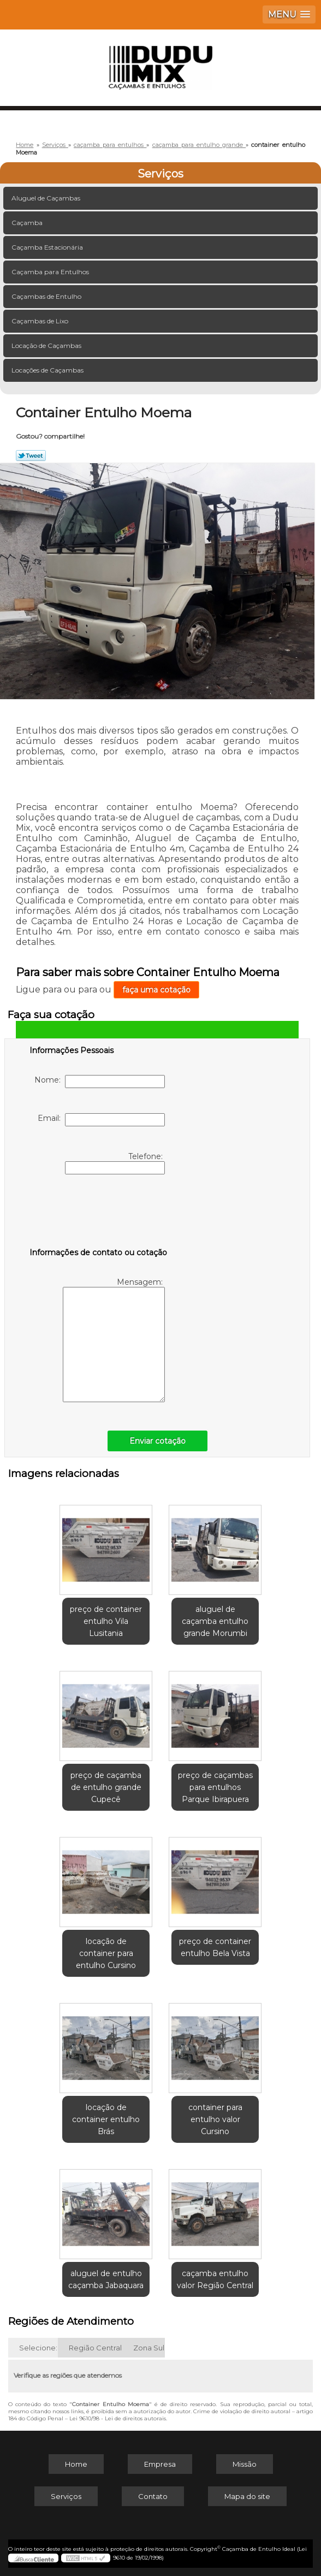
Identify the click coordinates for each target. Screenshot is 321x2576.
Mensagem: (114, 1339)
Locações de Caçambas (48, 370)
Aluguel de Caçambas (46, 198)
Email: (101, 1119)
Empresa (160, 2464)
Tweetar (31, 455)
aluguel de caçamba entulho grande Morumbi (215, 1621)
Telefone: (115, 1162)
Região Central (95, 2347)
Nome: (99, 1081)
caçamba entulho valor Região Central (215, 2279)
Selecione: (38, 2347)
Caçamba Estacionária (48, 247)
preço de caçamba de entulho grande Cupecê (105, 1787)
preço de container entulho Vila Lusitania (106, 1621)
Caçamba (27, 222)
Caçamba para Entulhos (51, 272)
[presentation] (99, 1213)
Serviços (160, 173)
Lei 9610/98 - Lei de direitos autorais (117, 2418)
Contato (153, 2496)
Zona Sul (148, 2347)
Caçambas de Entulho (47, 296)
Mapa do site (247, 2496)
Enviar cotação (157, 1441)
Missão (245, 2464)
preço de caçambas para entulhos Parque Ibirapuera (215, 1787)
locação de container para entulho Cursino (106, 1953)
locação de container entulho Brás (106, 2119)
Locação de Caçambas (47, 345)
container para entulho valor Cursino (215, 2119)
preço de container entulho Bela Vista (215, 1947)
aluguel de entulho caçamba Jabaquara (106, 2279)
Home (76, 2464)
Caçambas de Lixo (40, 321)
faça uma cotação (156, 990)
